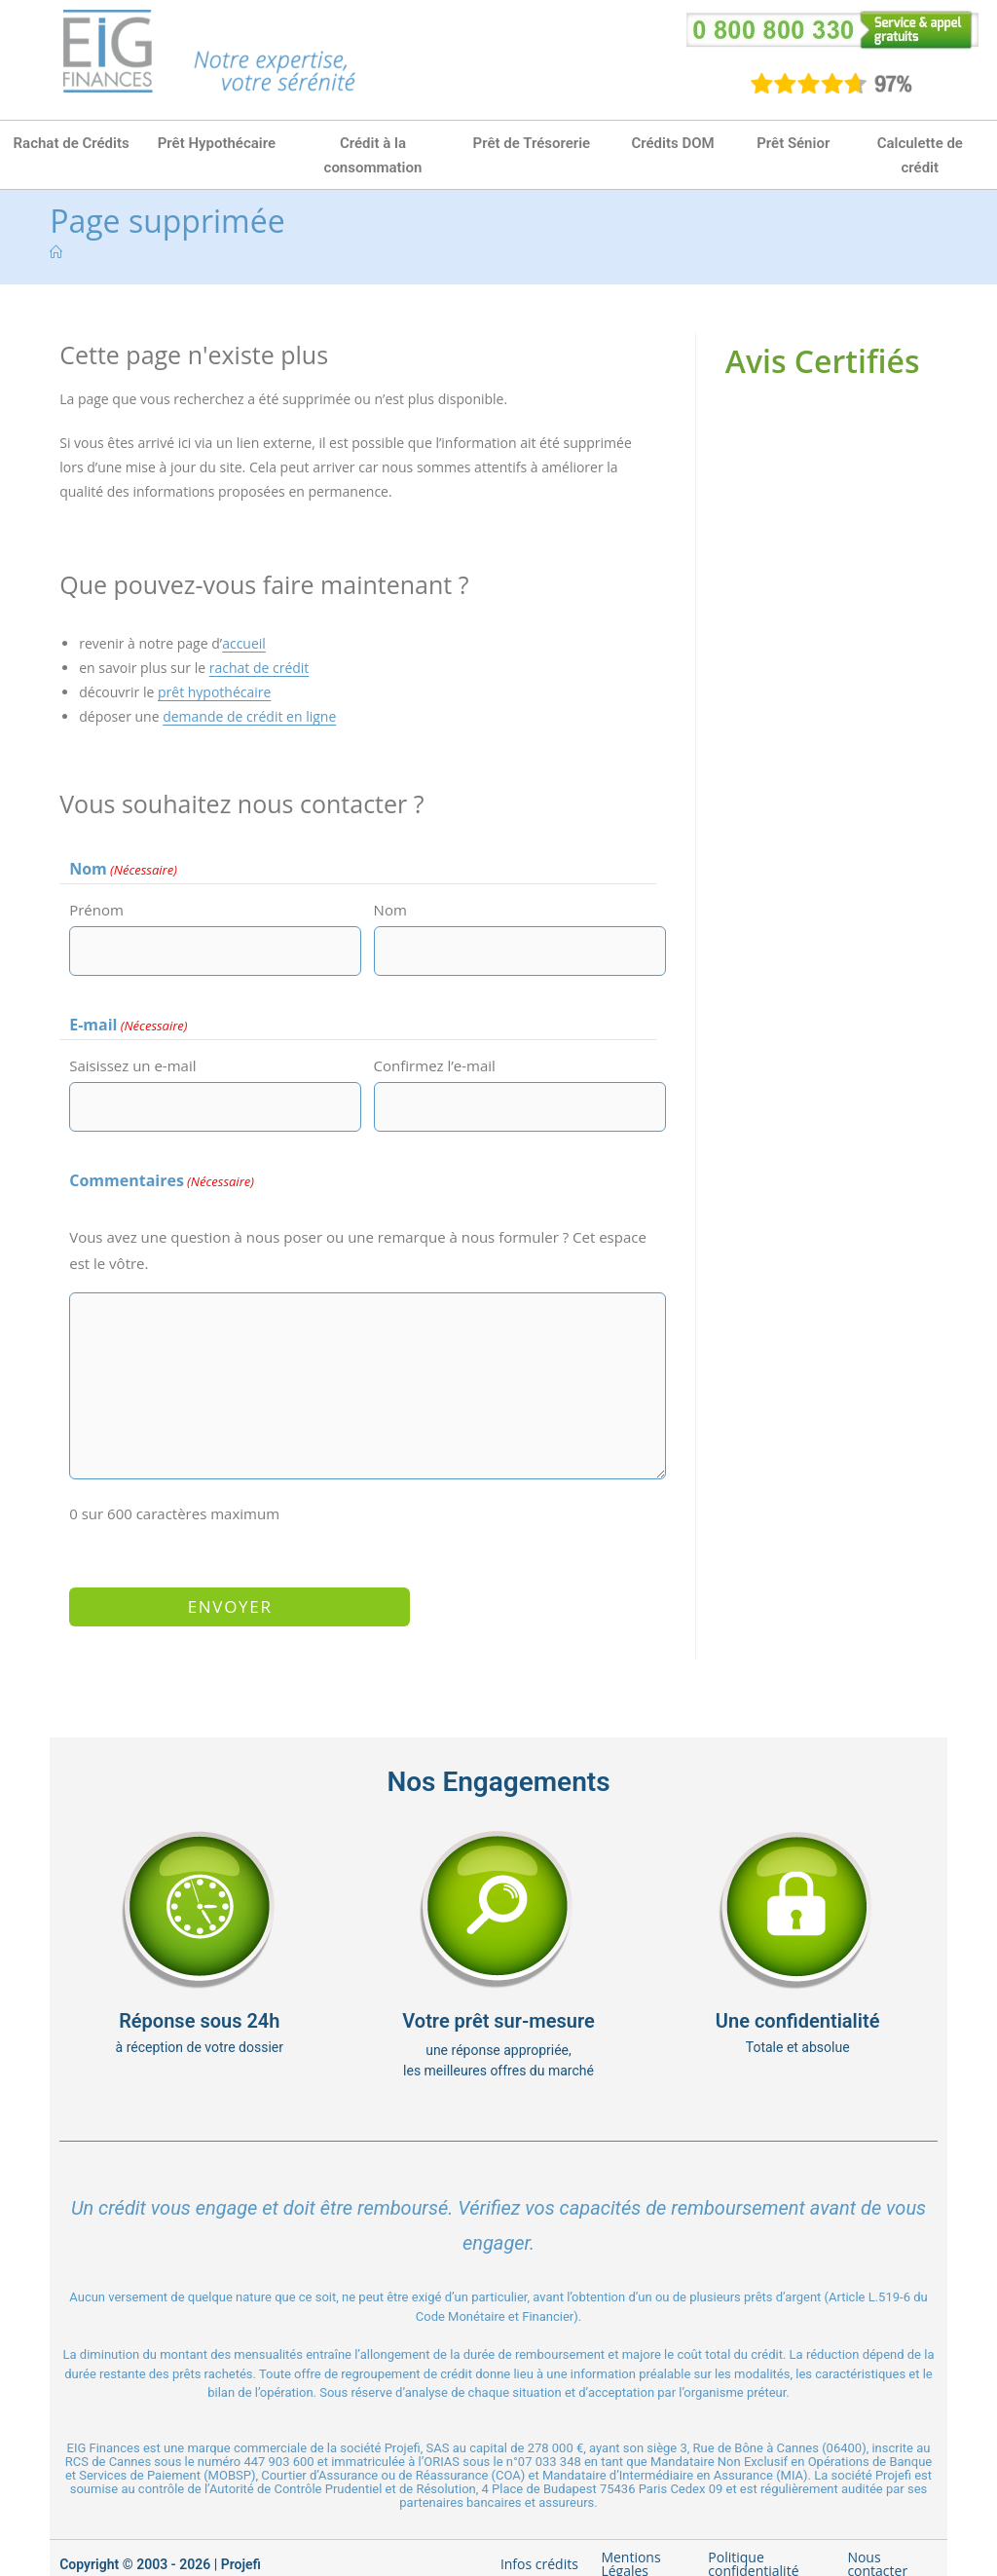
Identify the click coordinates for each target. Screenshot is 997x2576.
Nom (390, 909)
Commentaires (161, 1176)
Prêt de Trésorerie (532, 143)
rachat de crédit (259, 667)
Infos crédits (539, 2546)
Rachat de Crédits (71, 143)
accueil (244, 643)
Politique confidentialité (753, 2546)
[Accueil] (56, 252)
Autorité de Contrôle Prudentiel (295, 2471)
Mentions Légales (630, 2546)
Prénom (96, 909)
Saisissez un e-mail (132, 1063)
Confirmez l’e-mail (435, 1063)
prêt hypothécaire (214, 692)
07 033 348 (549, 2444)
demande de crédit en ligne (249, 716)
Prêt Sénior (793, 143)
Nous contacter (877, 2546)
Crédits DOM (672, 143)
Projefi (241, 2547)
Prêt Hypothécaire (217, 143)
